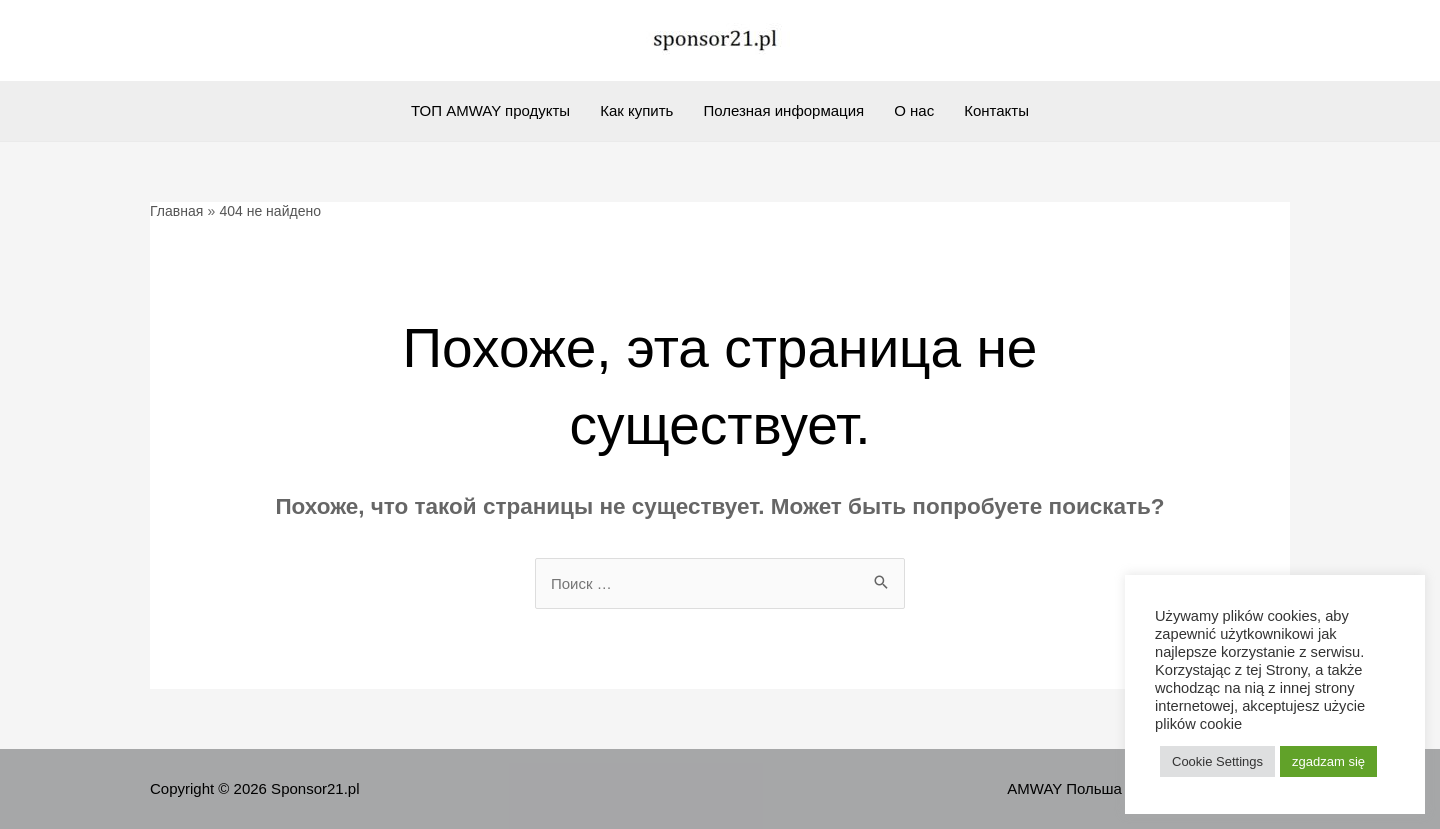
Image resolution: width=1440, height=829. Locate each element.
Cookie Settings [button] (1217, 761)
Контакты (996, 110)
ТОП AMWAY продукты (490, 110)
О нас (914, 110)
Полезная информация (783, 110)
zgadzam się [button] (1328, 761)
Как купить (636, 110)
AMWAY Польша (1064, 788)
